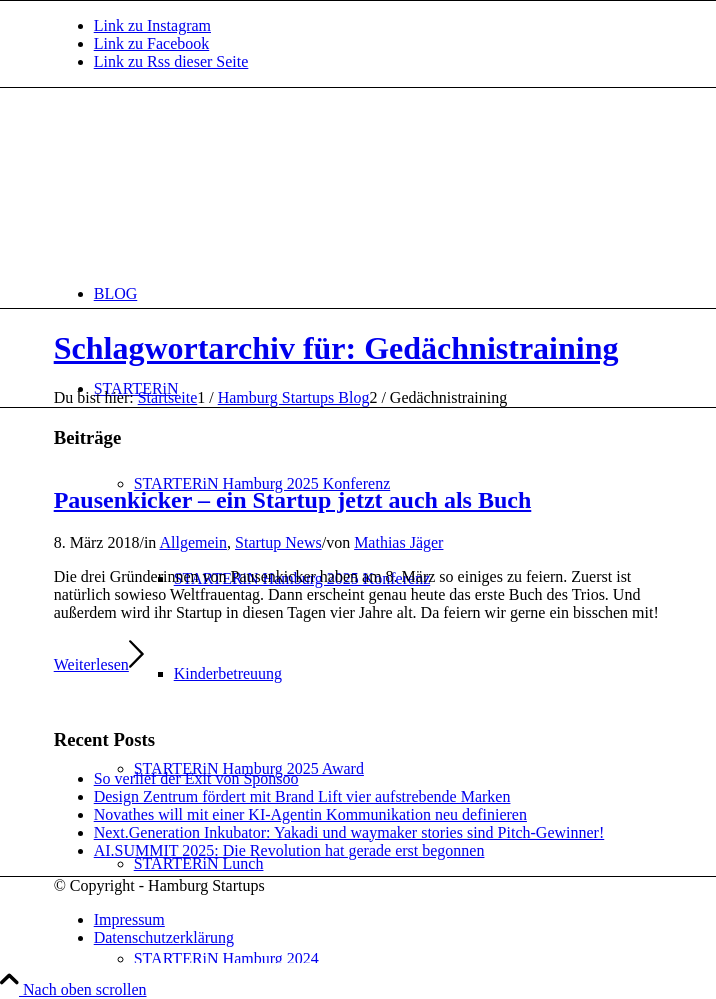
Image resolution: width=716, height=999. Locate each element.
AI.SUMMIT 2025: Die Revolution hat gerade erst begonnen (289, 850)
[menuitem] (378, 293)
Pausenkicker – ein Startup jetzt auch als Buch (293, 500)
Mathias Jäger (398, 542)
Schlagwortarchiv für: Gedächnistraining (336, 348)
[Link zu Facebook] (152, 43)
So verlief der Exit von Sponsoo (196, 778)
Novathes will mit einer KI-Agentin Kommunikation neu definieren (310, 814)
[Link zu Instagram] (152, 25)
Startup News (278, 542)
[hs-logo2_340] (204, 182)
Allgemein (193, 542)
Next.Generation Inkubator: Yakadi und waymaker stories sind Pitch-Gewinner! (349, 832)
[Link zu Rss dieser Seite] (171, 61)
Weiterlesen (99, 664)
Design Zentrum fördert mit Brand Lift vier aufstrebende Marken (302, 796)
